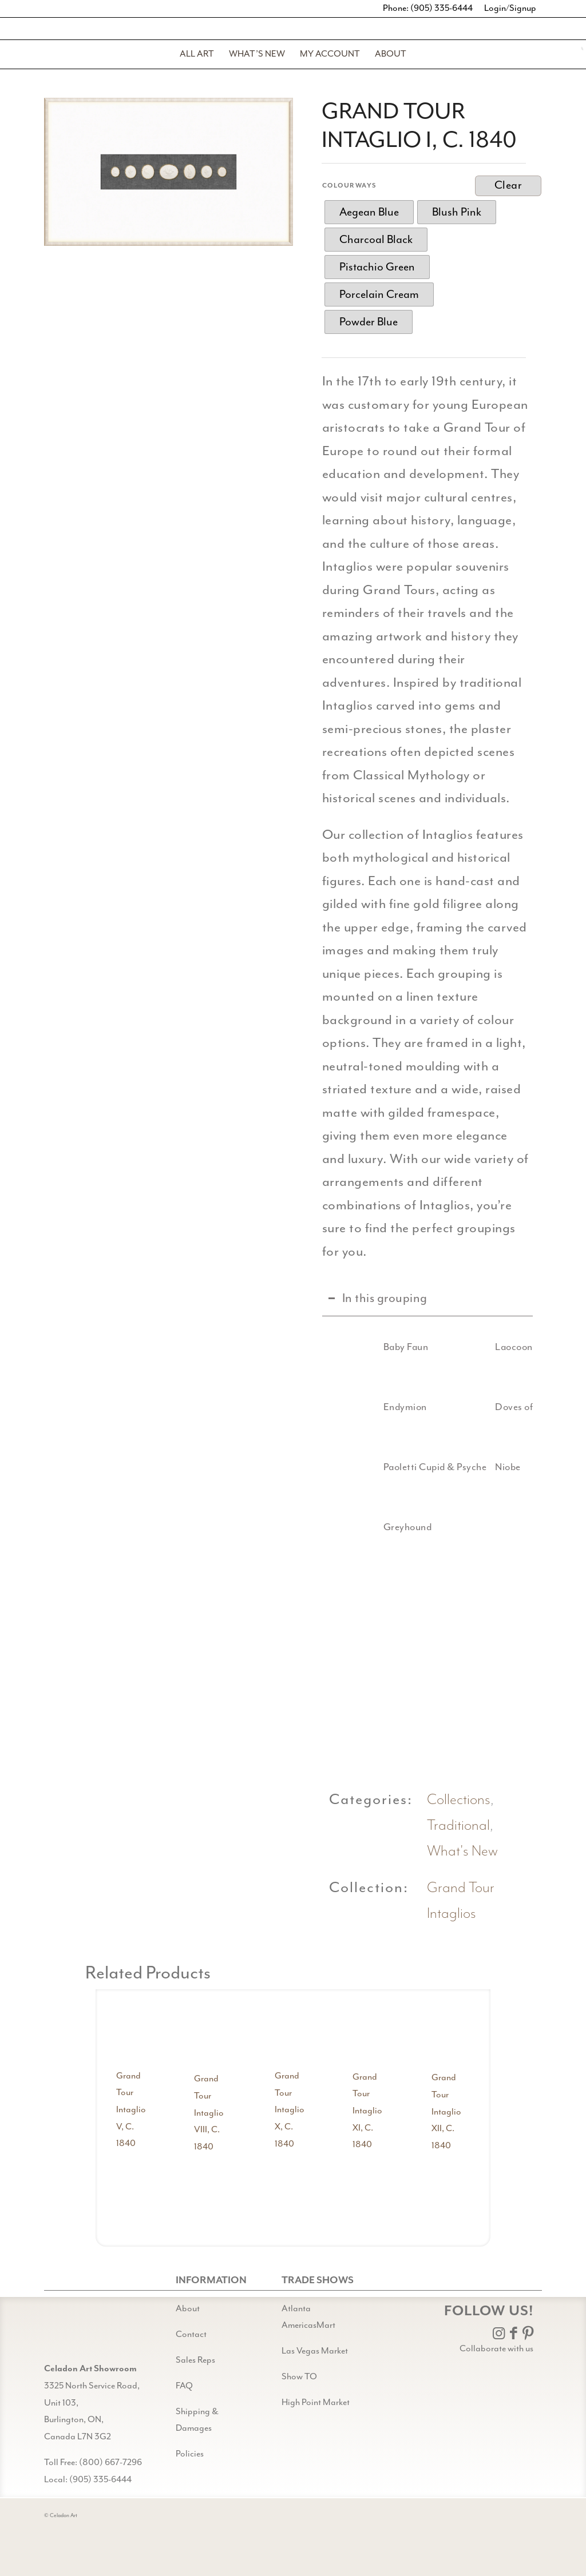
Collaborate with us (496, 2348)
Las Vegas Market (315, 2351)
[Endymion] (350, 1407)
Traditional (458, 1825)
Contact (191, 2334)
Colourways (349, 185)
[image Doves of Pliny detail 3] (432, 1673)
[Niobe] (462, 1467)
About (188, 2308)
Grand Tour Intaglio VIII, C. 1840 (209, 2112)
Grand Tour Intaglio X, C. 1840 (289, 2110)
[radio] (369, 212)
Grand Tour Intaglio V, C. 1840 (131, 2110)
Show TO (299, 2376)
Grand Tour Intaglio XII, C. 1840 (446, 2111)
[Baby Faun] (350, 1347)
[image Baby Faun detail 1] (356, 1673)
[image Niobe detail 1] (509, 1673)
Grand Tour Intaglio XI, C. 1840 (367, 2111)
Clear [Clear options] (508, 185)
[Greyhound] (350, 1527)
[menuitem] (196, 54)
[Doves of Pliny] (462, 1407)
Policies (190, 2453)
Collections (458, 1800)
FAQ (184, 2385)
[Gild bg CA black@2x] (73, 2331)
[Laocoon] (462, 1347)
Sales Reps (195, 2360)
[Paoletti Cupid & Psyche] (350, 1467)
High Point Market (316, 2402)
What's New (462, 1851)
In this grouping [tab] (377, 1298)
